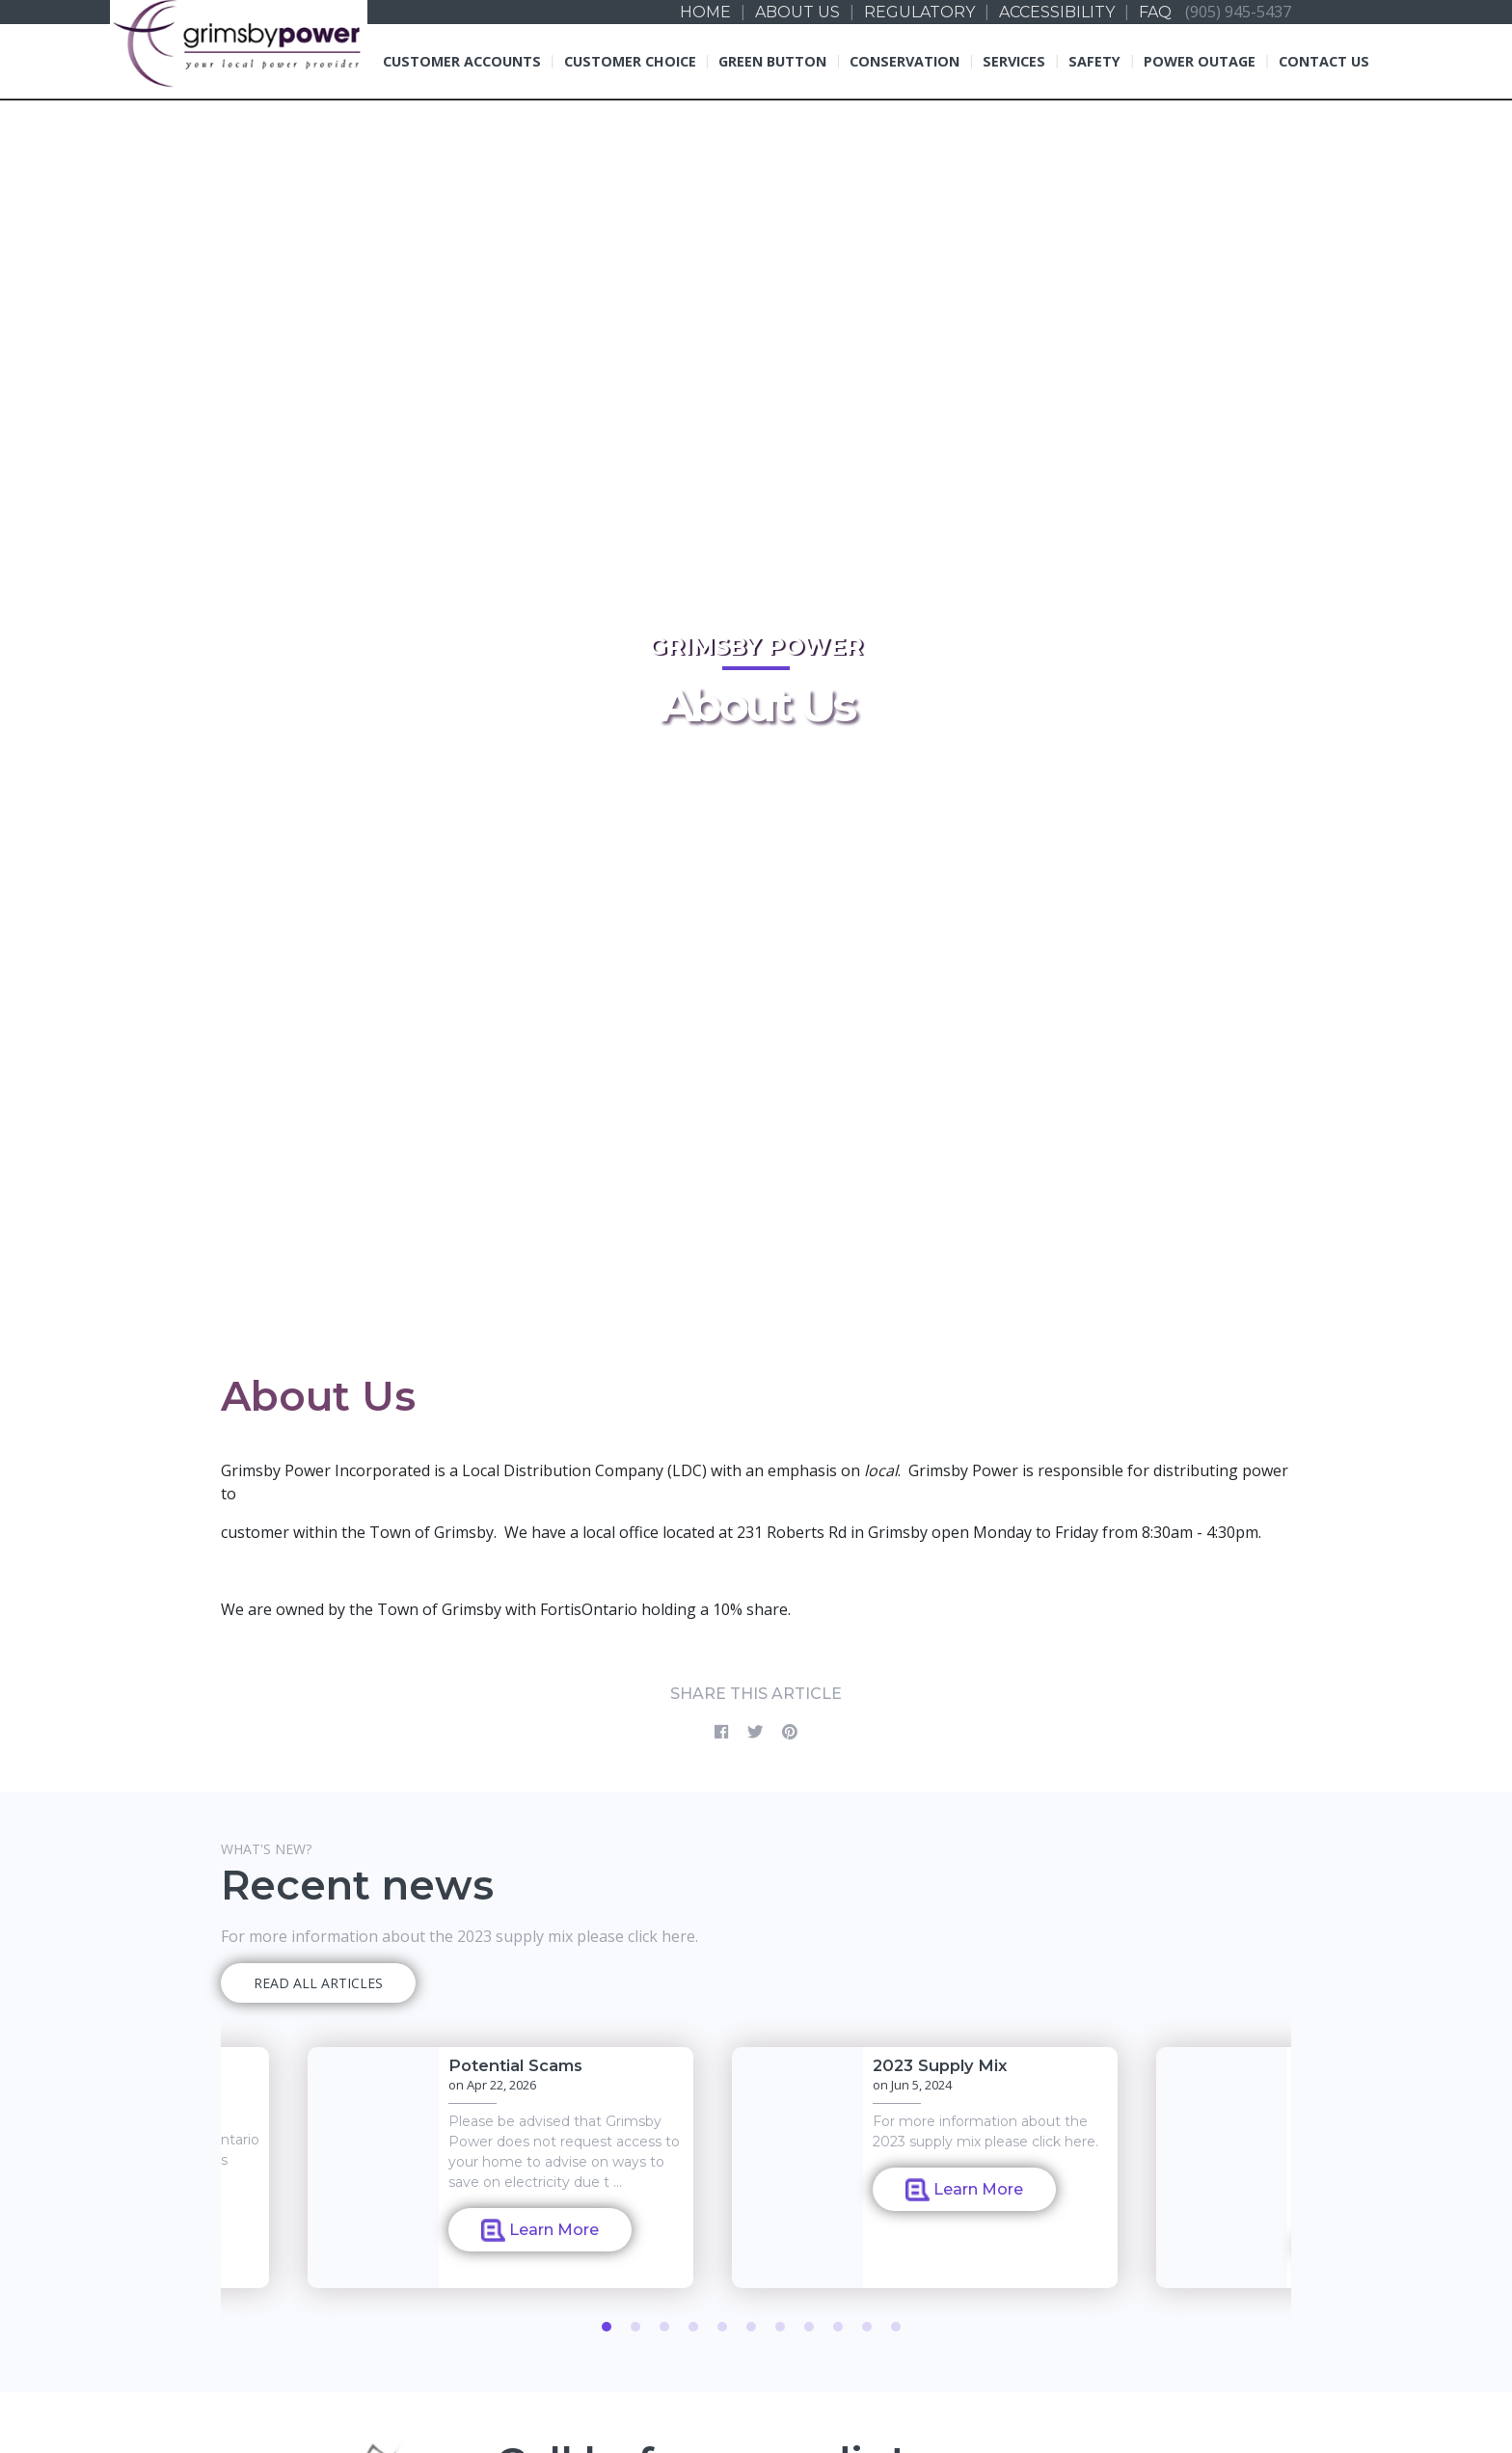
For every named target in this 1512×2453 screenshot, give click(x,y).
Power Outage (1200, 61)
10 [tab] (867, 2327)
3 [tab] (664, 2327)
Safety (1094, 61)
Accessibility (1057, 12)
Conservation (904, 61)
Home (705, 12)
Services (1014, 61)
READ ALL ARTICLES (318, 1983)
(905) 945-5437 (1238, 11)
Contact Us (1324, 61)
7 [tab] (780, 2327)
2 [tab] (635, 2327)
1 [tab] (606, 2327)
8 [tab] (809, 2327)
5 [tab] (722, 2327)
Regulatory (919, 12)
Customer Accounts (462, 61)
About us (797, 12)
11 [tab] (896, 2327)
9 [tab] (838, 2327)
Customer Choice (630, 61)
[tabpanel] (925, 2167)
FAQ (1155, 12)
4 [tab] (693, 2327)
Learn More (540, 2230)
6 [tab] (751, 2327)
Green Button (772, 61)
